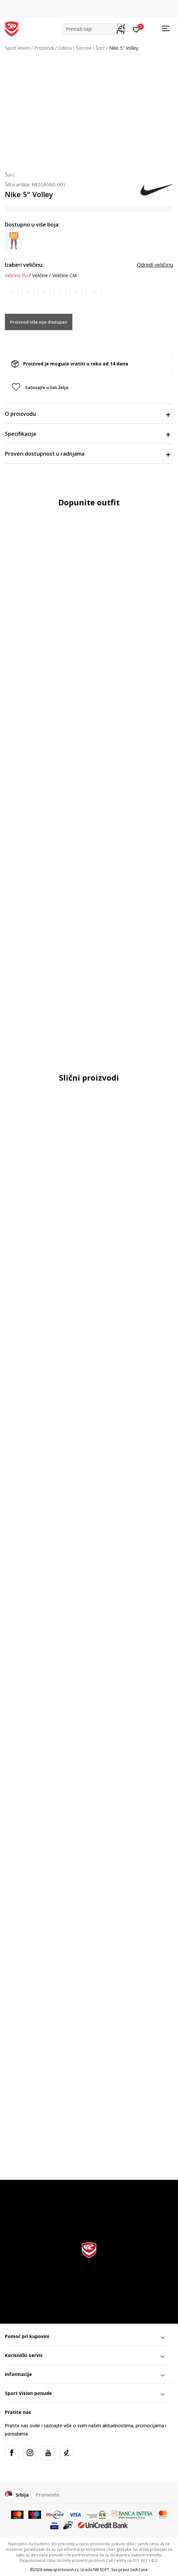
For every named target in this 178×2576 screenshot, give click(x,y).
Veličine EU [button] (16, 275)
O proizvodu (87, 413)
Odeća (65, 48)
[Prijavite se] (136, 29)
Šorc (100, 48)
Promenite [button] (47, 2494)
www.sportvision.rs (61, 2569)
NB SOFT (101, 2569)
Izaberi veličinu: (24, 265)
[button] (94, 29)
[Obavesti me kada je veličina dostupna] (11, 291)
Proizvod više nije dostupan (38, 322)
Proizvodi (44, 48)
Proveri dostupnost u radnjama (87, 453)
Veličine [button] (40, 275)
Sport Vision (17, 48)
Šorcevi (83, 48)
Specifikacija (87, 433)
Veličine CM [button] (64, 275)
